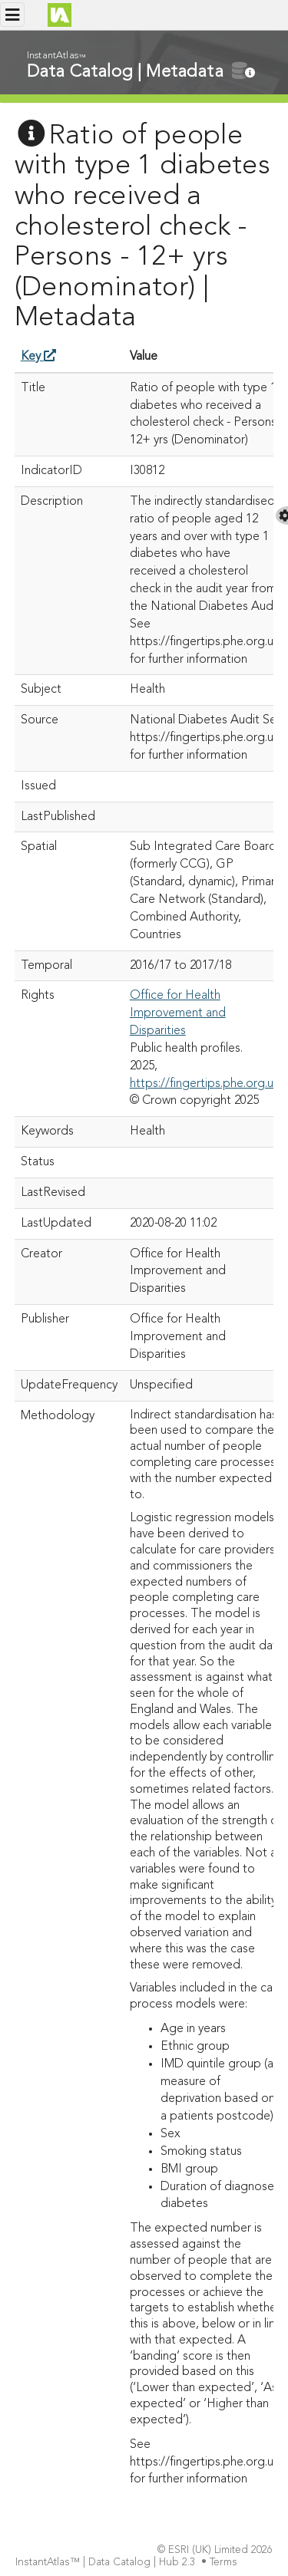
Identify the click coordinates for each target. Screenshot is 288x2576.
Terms (225, 2563)
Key (38, 357)
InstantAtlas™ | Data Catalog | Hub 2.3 (106, 2563)
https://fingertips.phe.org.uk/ (206, 1084)
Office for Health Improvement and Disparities (178, 1013)
